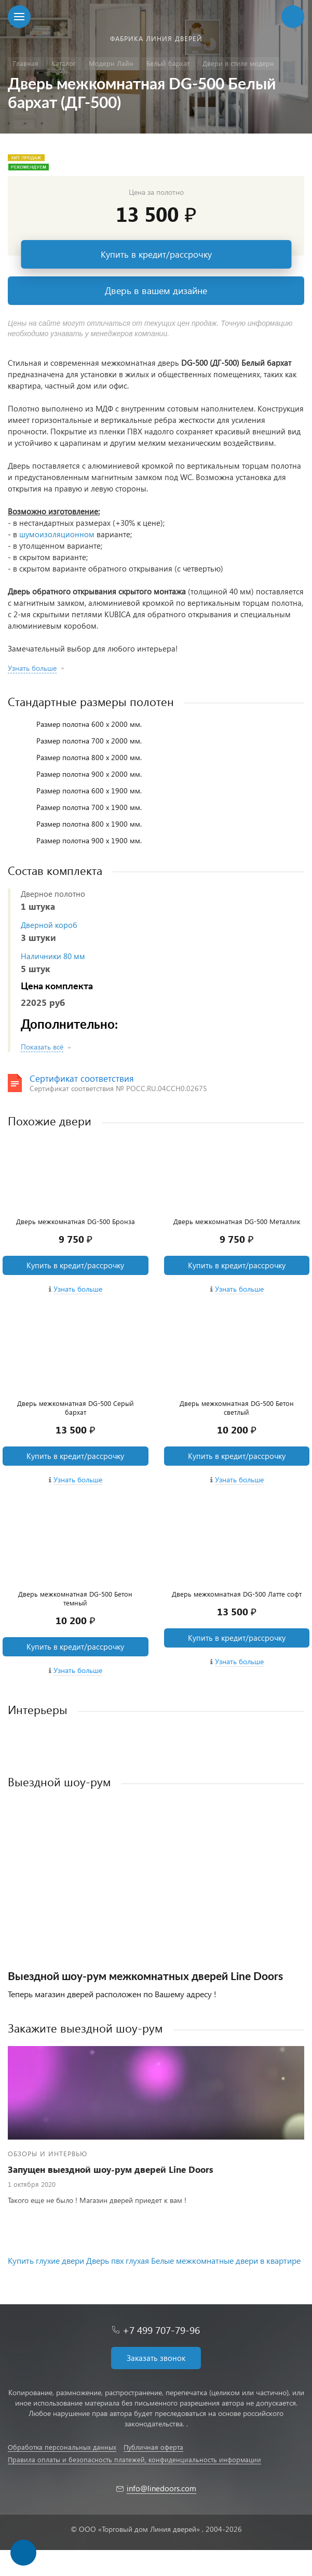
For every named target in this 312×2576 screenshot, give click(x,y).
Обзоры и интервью (47, 2153)
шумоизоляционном (56, 534)
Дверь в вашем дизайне (156, 290)
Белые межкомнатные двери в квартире (226, 2260)
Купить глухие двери (46, 2260)
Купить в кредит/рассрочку (156, 254)
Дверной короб (49, 925)
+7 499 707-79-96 (161, 2329)
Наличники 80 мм (53, 956)
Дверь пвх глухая (117, 2260)
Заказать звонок (156, 2358)
